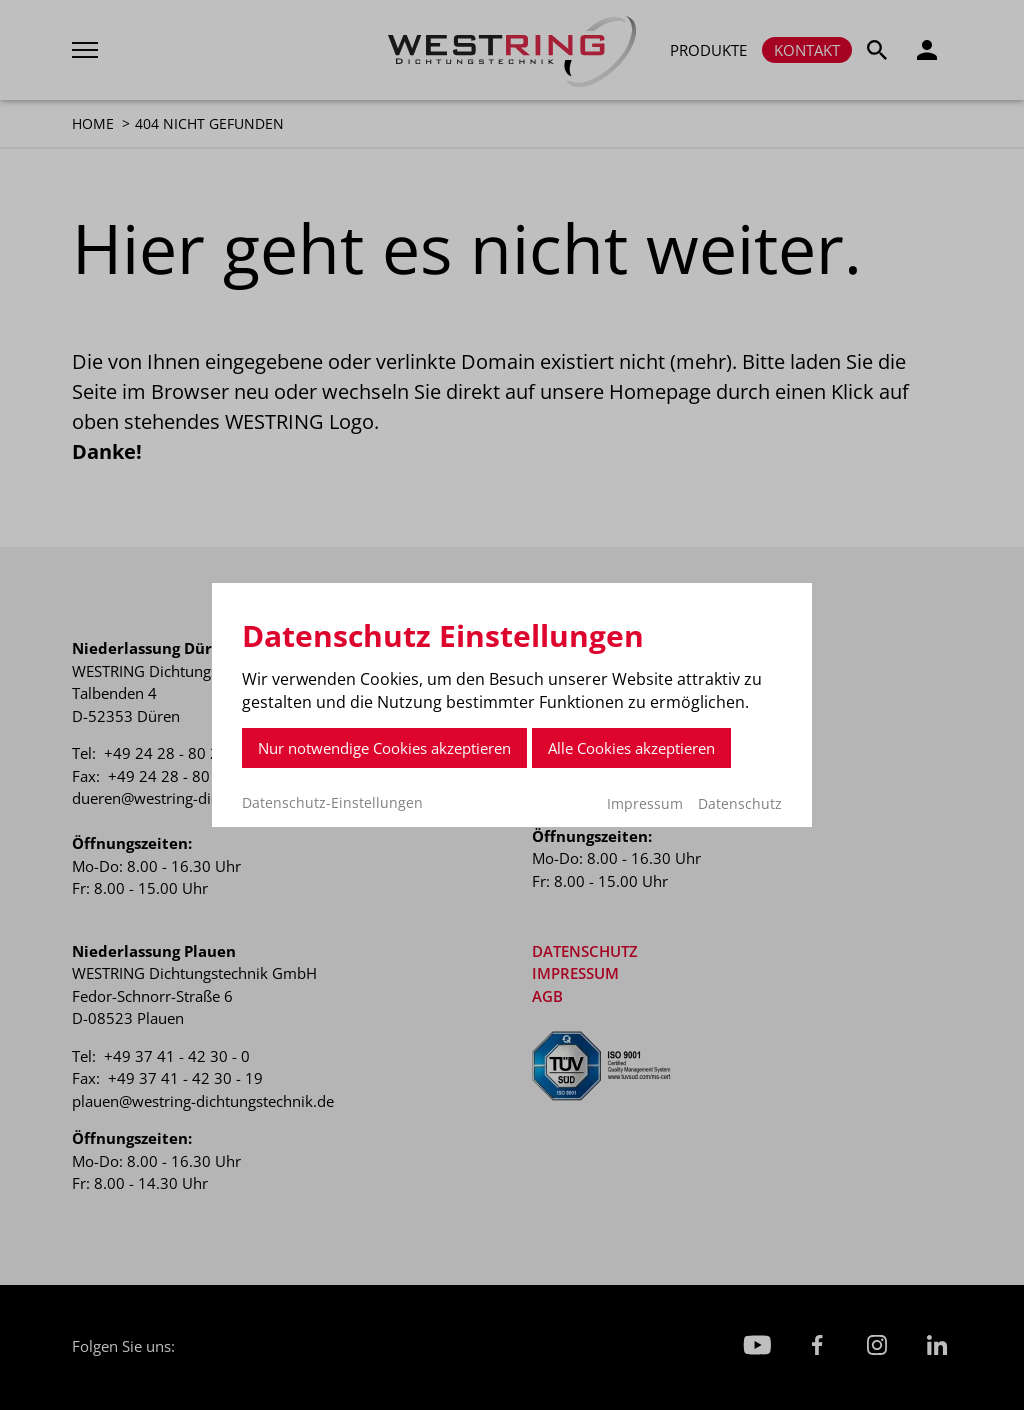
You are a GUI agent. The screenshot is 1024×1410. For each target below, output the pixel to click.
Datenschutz (740, 803)
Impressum (645, 803)
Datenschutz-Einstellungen (332, 803)
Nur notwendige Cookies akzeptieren (384, 748)
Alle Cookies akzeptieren (631, 748)
